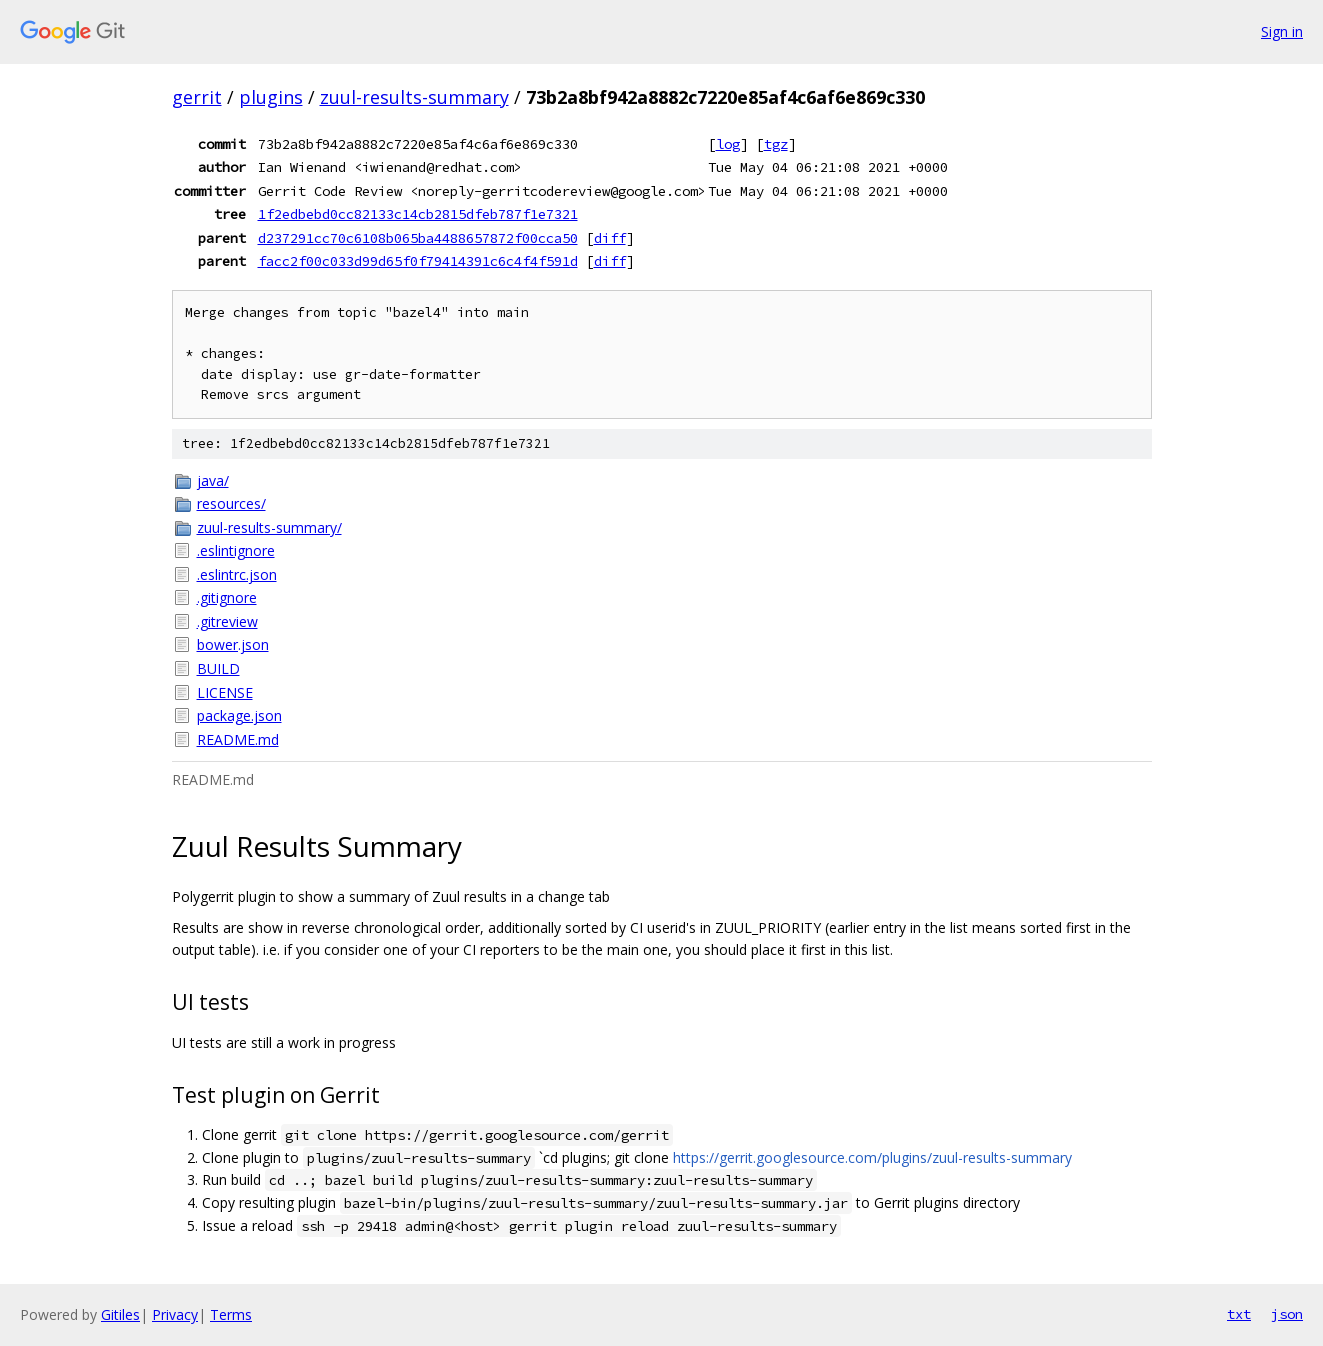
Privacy (175, 1314)
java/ (213, 480)
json (1287, 1314)
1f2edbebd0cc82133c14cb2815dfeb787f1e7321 (418, 214)
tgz (776, 144)
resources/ (231, 503)
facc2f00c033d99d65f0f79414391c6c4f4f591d (418, 261)
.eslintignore (236, 550)
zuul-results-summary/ (269, 527)
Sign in (1282, 31)
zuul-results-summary (414, 97)
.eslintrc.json (237, 574)
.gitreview (227, 621)
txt (1239, 1314)
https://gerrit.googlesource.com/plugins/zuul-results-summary (872, 1157)
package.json (239, 715)
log (728, 144)
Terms (231, 1314)
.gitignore (227, 597)
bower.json (233, 644)
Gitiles (120, 1314)
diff (610, 238)
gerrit (197, 97)
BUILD (218, 668)
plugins (271, 97)
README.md (238, 739)
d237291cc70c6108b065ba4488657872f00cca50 (418, 238)
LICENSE (225, 692)
